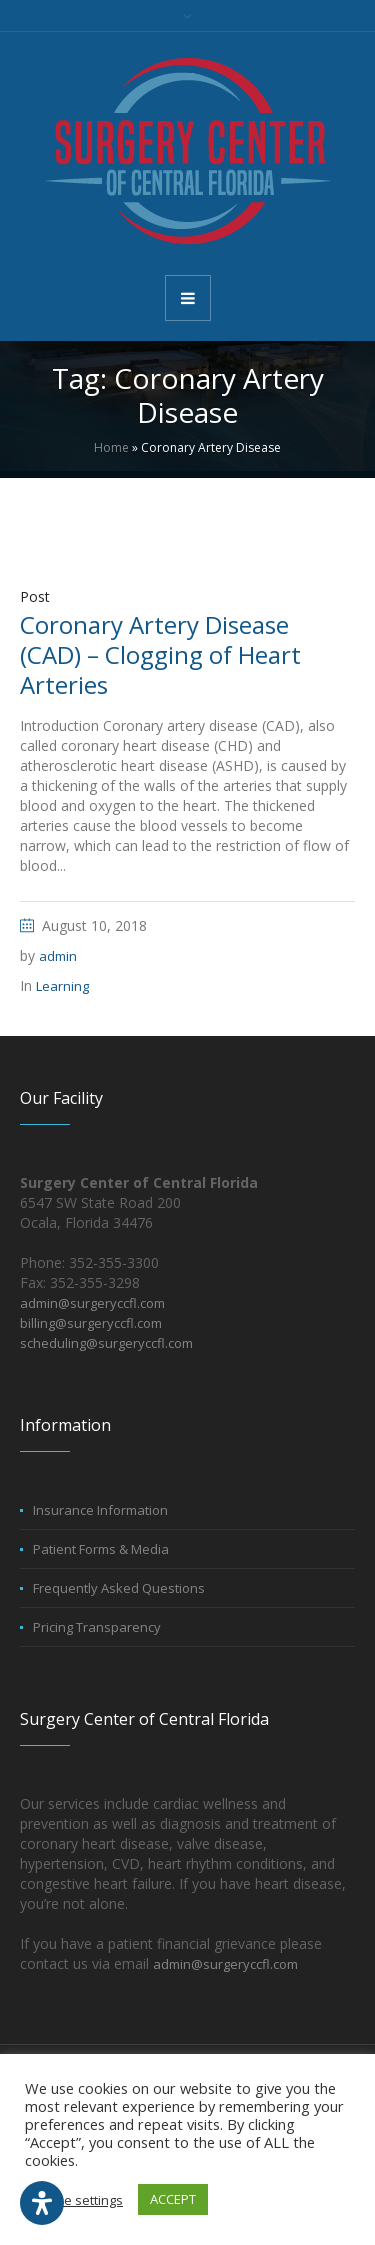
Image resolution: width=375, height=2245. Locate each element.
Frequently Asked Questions (119, 1588)
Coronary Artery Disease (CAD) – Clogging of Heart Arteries (160, 654)
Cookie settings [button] (76, 2200)
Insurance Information (100, 1510)
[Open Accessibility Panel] (42, 2203)
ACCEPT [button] (173, 2199)
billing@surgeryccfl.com (91, 1323)
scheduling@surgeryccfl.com (106, 1343)
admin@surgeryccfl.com (92, 1303)
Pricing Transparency (97, 1627)
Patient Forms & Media (101, 1549)
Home (111, 447)
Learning (62, 986)
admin (58, 956)
